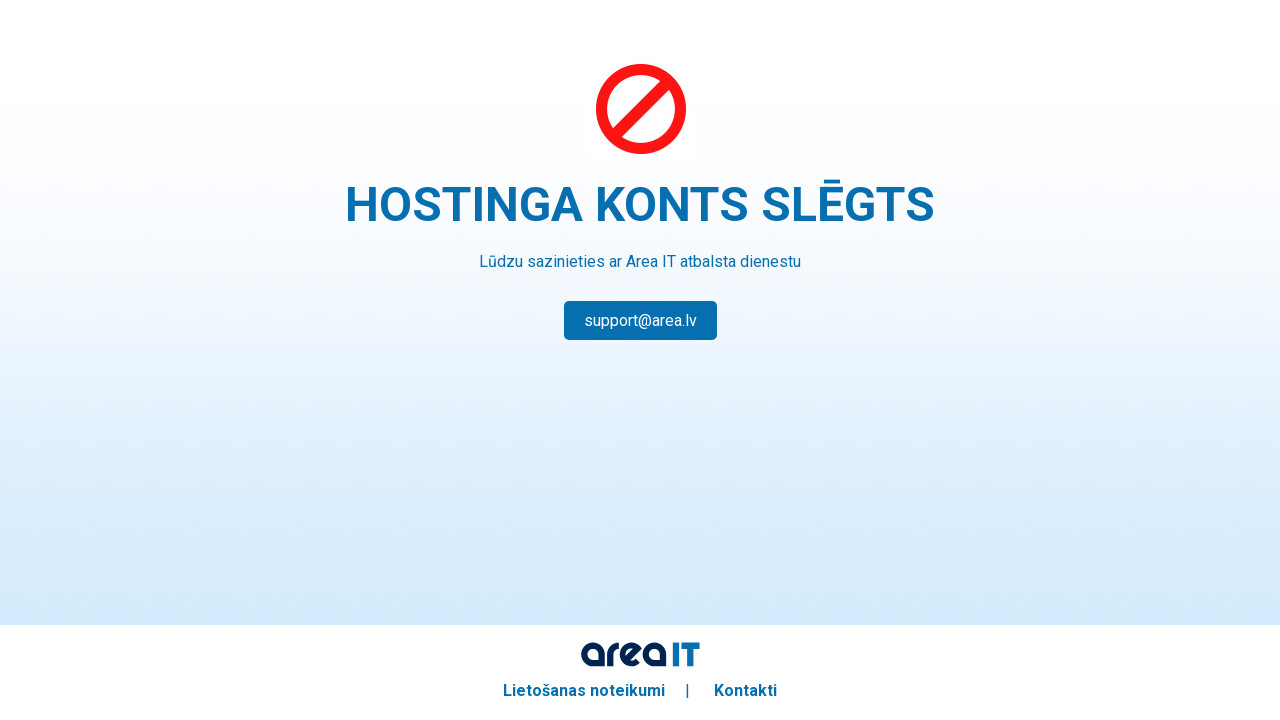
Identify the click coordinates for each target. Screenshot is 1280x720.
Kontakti (745, 690)
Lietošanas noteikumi (584, 690)
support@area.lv (640, 320)
